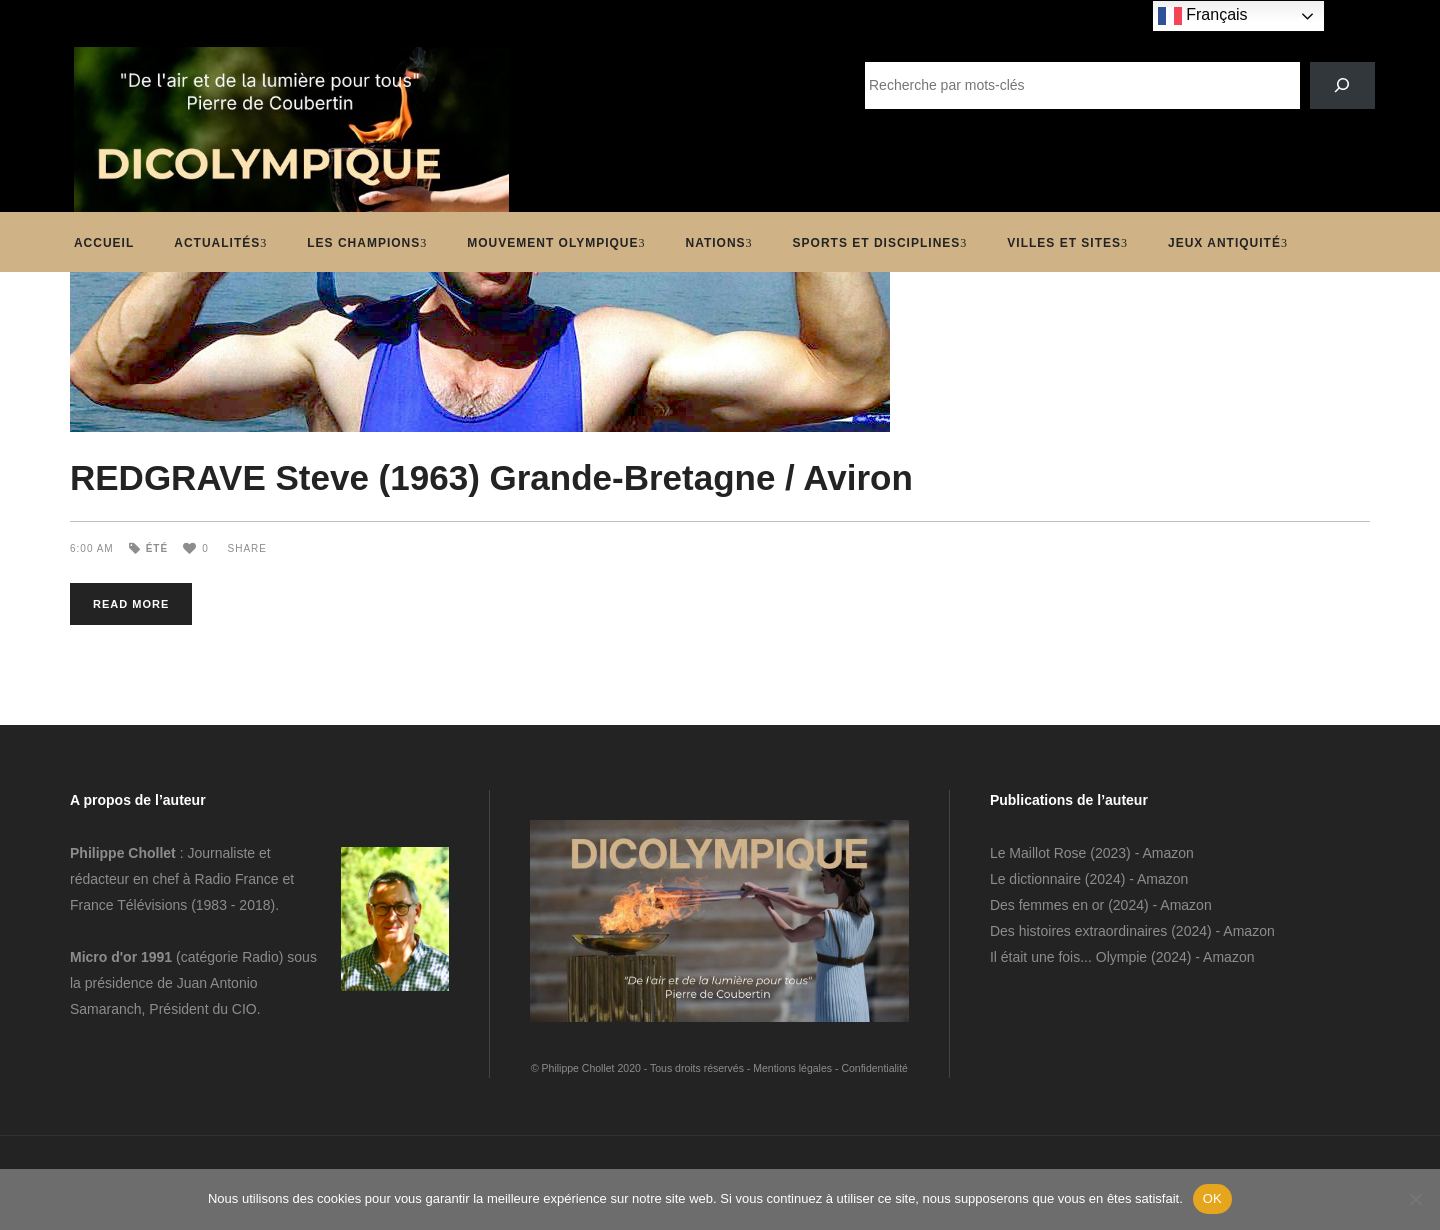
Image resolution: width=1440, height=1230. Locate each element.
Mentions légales (792, 1068)
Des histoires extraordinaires (1078, 931)
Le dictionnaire (1035, 879)
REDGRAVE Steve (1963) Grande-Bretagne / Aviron (491, 477)
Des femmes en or (1047, 905)
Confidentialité (874, 1068)
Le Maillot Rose (1040, 853)
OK (1212, 1198)
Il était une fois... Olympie (1068, 957)
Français (1203, 16)
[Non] (1415, 1199)
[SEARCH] (1342, 85)
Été (157, 548)
